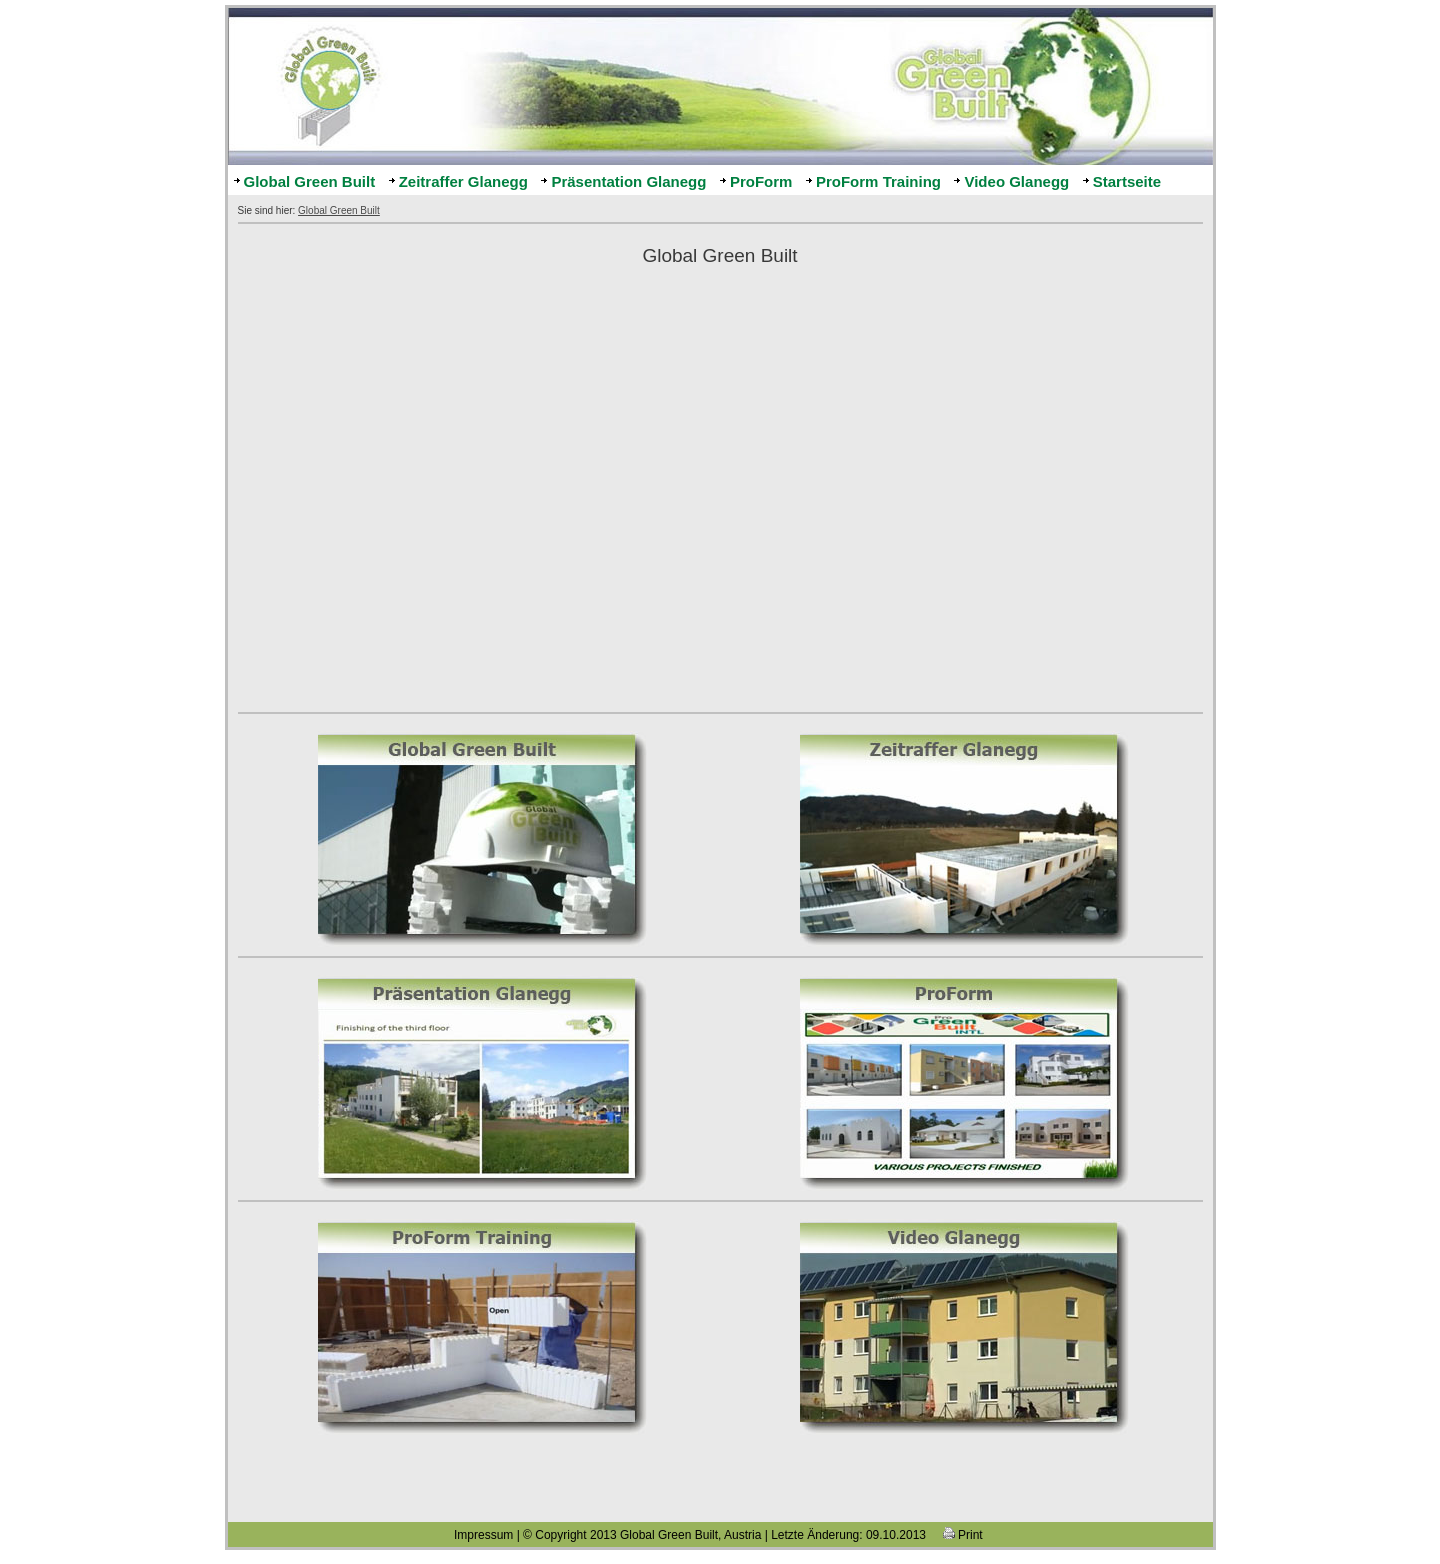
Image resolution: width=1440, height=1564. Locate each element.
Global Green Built (310, 181)
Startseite (1127, 181)
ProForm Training (878, 181)
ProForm (761, 181)
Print (963, 1535)
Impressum (483, 1535)
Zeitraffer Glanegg (463, 181)
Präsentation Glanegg (628, 181)
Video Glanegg (1016, 181)
